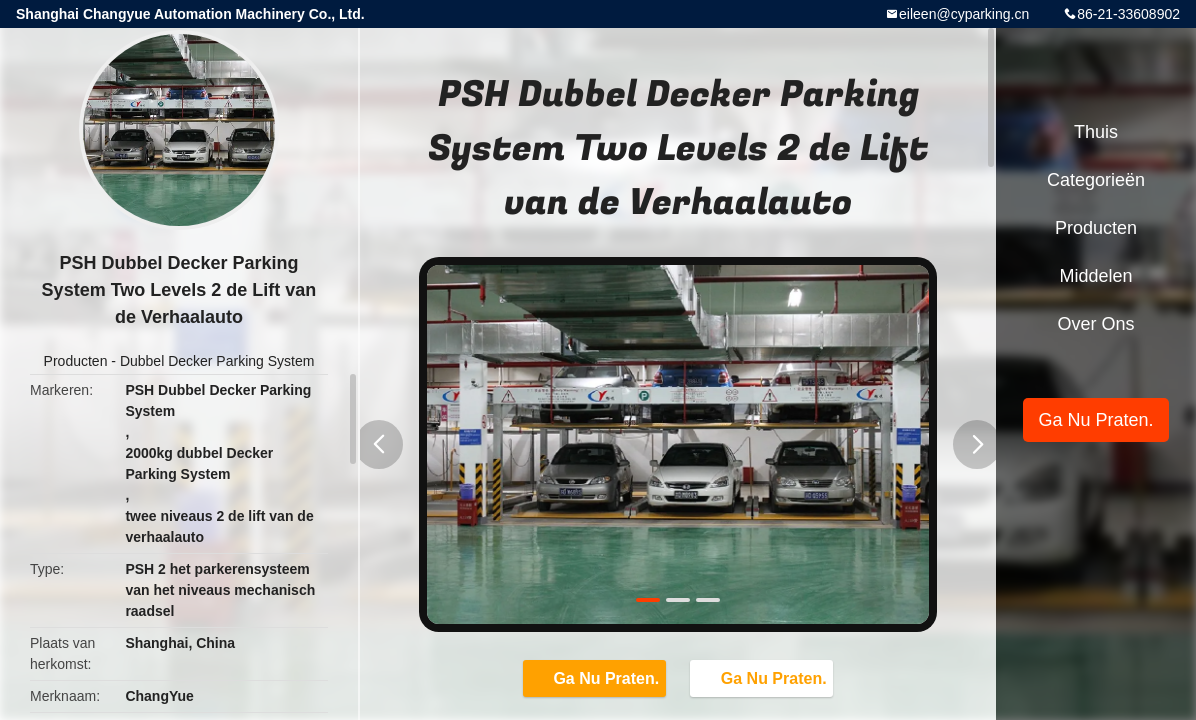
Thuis (1096, 132)
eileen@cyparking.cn (964, 14)
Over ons (1095, 324)
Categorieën (1096, 180)
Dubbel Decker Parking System (217, 361)
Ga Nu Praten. (596, 677)
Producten (76, 361)
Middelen (1095, 276)
